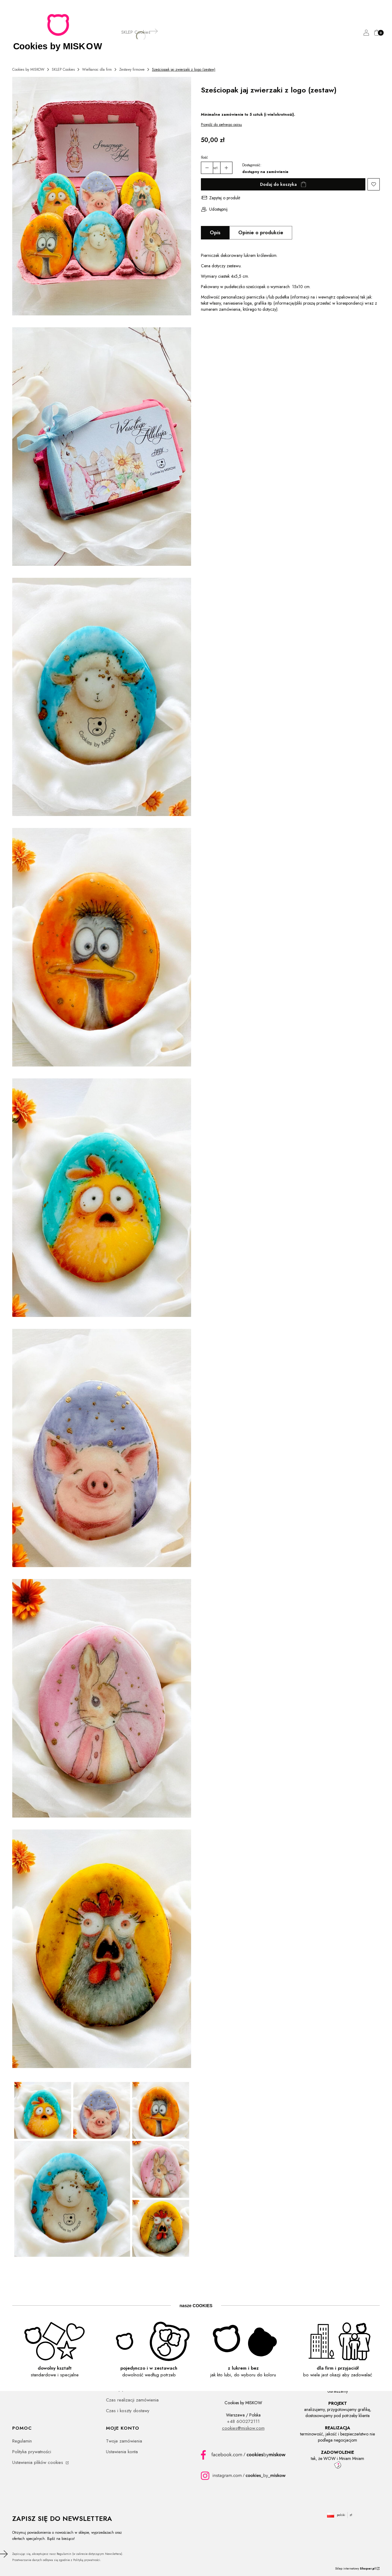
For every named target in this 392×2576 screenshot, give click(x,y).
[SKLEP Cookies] (136, 32)
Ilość (204, 157)
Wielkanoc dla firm (97, 69)
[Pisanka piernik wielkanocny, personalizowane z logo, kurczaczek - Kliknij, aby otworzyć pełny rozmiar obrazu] (101, 1198)
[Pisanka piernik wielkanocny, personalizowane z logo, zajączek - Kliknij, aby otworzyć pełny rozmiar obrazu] (101, 1699)
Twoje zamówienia (124, 2441)
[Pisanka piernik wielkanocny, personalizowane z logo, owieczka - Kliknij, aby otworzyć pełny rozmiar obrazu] (101, 698)
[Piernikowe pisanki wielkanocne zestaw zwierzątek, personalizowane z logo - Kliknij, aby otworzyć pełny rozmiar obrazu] (101, 197)
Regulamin (22, 2441)
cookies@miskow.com (243, 2428)
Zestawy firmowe (132, 69)
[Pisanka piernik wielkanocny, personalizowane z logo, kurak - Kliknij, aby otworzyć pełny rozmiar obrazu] (101, 1950)
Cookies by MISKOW (28, 69)
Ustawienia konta (122, 2451)
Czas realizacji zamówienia (132, 2400)
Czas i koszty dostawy (127, 2410)
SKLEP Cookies (63, 69)
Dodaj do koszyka (278, 184)
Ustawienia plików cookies (38, 2462)
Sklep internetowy (355, 2568)
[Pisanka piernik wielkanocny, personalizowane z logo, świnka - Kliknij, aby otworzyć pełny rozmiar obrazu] (101, 1449)
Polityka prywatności (31, 2451)
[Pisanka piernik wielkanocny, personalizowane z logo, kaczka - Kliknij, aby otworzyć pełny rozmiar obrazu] (101, 948)
